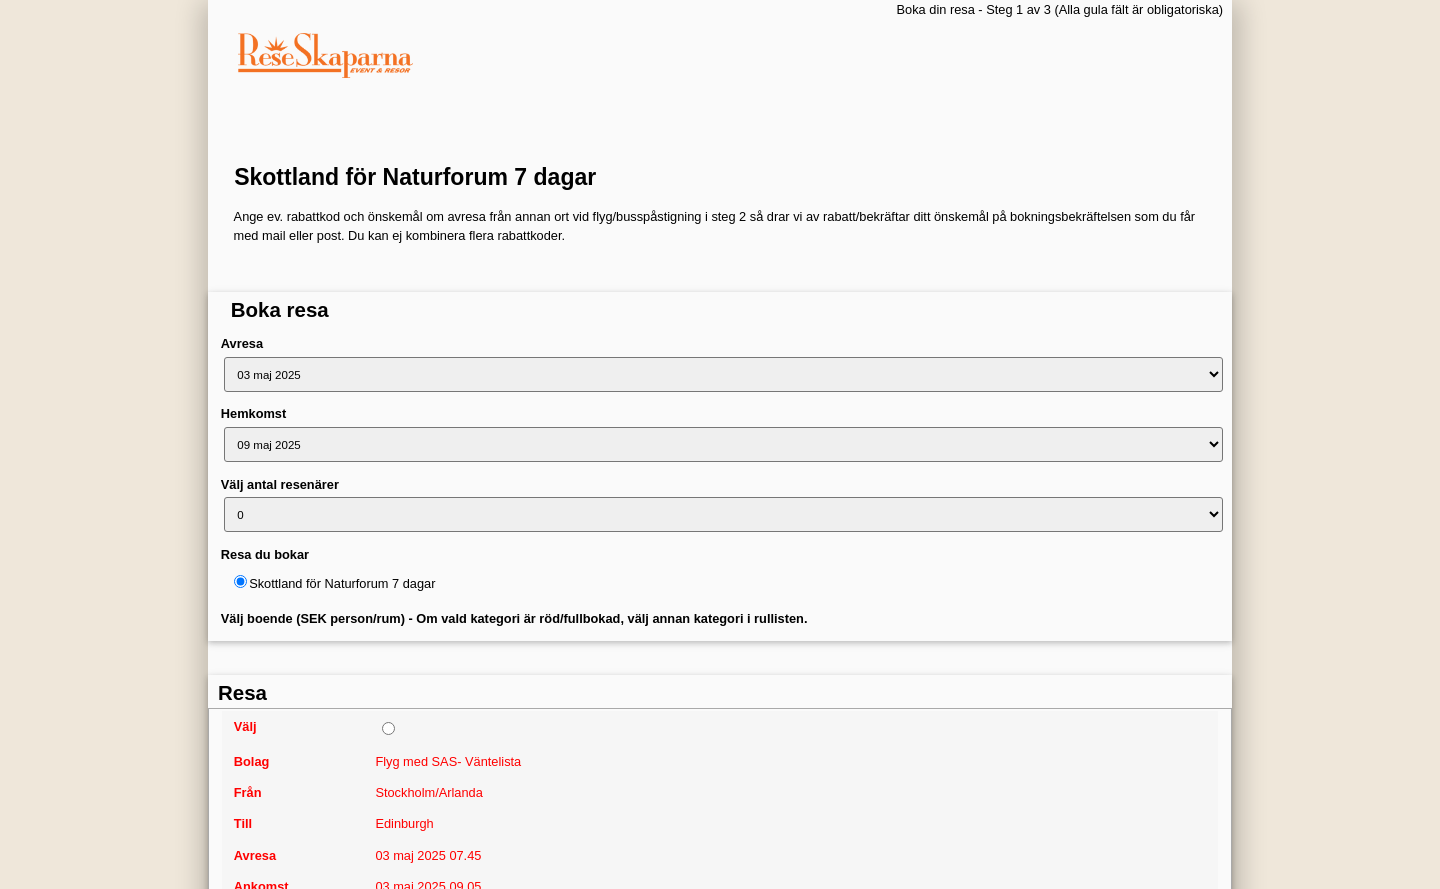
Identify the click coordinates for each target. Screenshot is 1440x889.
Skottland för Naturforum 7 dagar (415, 177)
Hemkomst (253, 413)
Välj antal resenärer (280, 484)
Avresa (242, 343)
